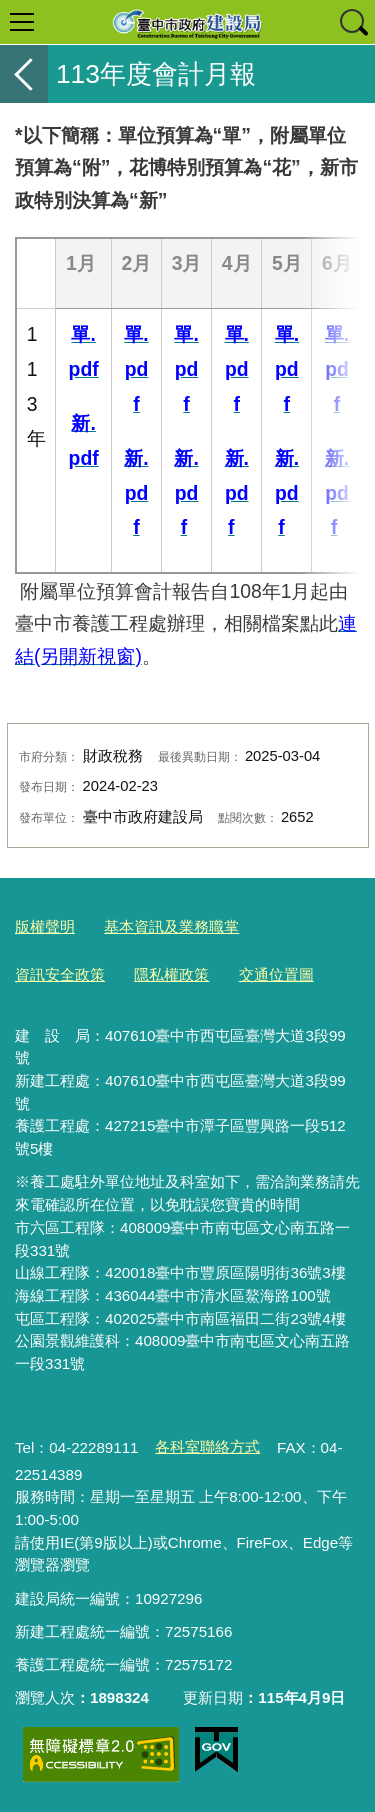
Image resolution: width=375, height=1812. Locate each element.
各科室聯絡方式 (207, 1446)
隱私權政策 (171, 974)
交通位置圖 (276, 974)
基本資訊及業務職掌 (171, 926)
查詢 (353, 22)
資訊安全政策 (60, 974)
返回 (24, 74)
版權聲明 (45, 926)
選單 (22, 22)
